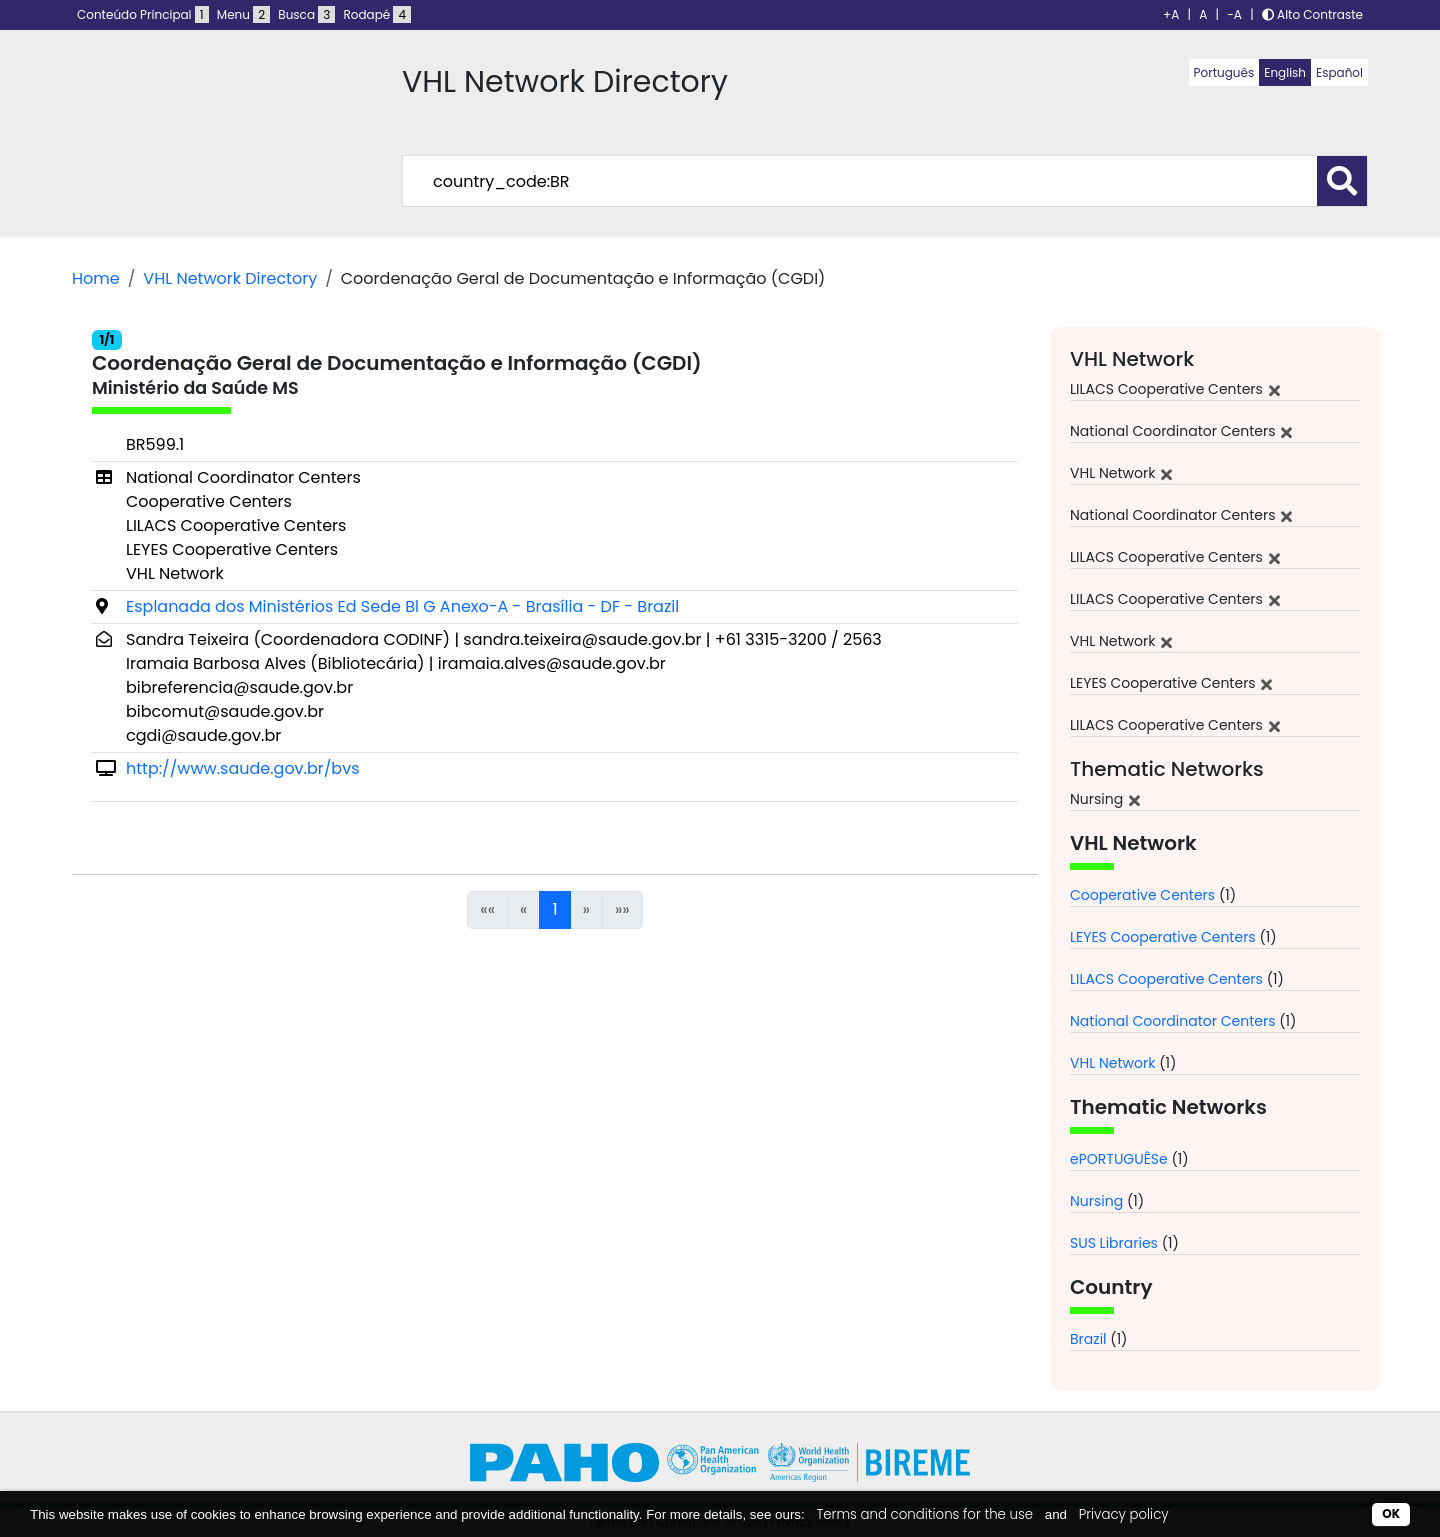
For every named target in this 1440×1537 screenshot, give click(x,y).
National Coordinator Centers (1172, 1021)
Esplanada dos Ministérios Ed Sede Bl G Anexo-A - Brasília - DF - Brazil (402, 606)
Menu (243, 14)
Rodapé (378, 14)
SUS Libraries (1114, 1243)
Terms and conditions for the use (924, 1514)
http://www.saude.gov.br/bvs (243, 768)
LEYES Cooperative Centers (1163, 937)
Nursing (1096, 1201)
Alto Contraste (1312, 14)
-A (1234, 14)
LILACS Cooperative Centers (1166, 979)
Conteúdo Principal (143, 14)
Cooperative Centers (1142, 895)
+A (1171, 14)
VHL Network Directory (230, 278)
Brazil (1088, 1339)
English (1285, 72)
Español (1339, 72)
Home (96, 278)
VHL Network (1112, 1063)
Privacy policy (1124, 1514)
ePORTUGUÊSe (1119, 1159)
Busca (306, 14)
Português (1224, 72)
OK (1391, 1513)
